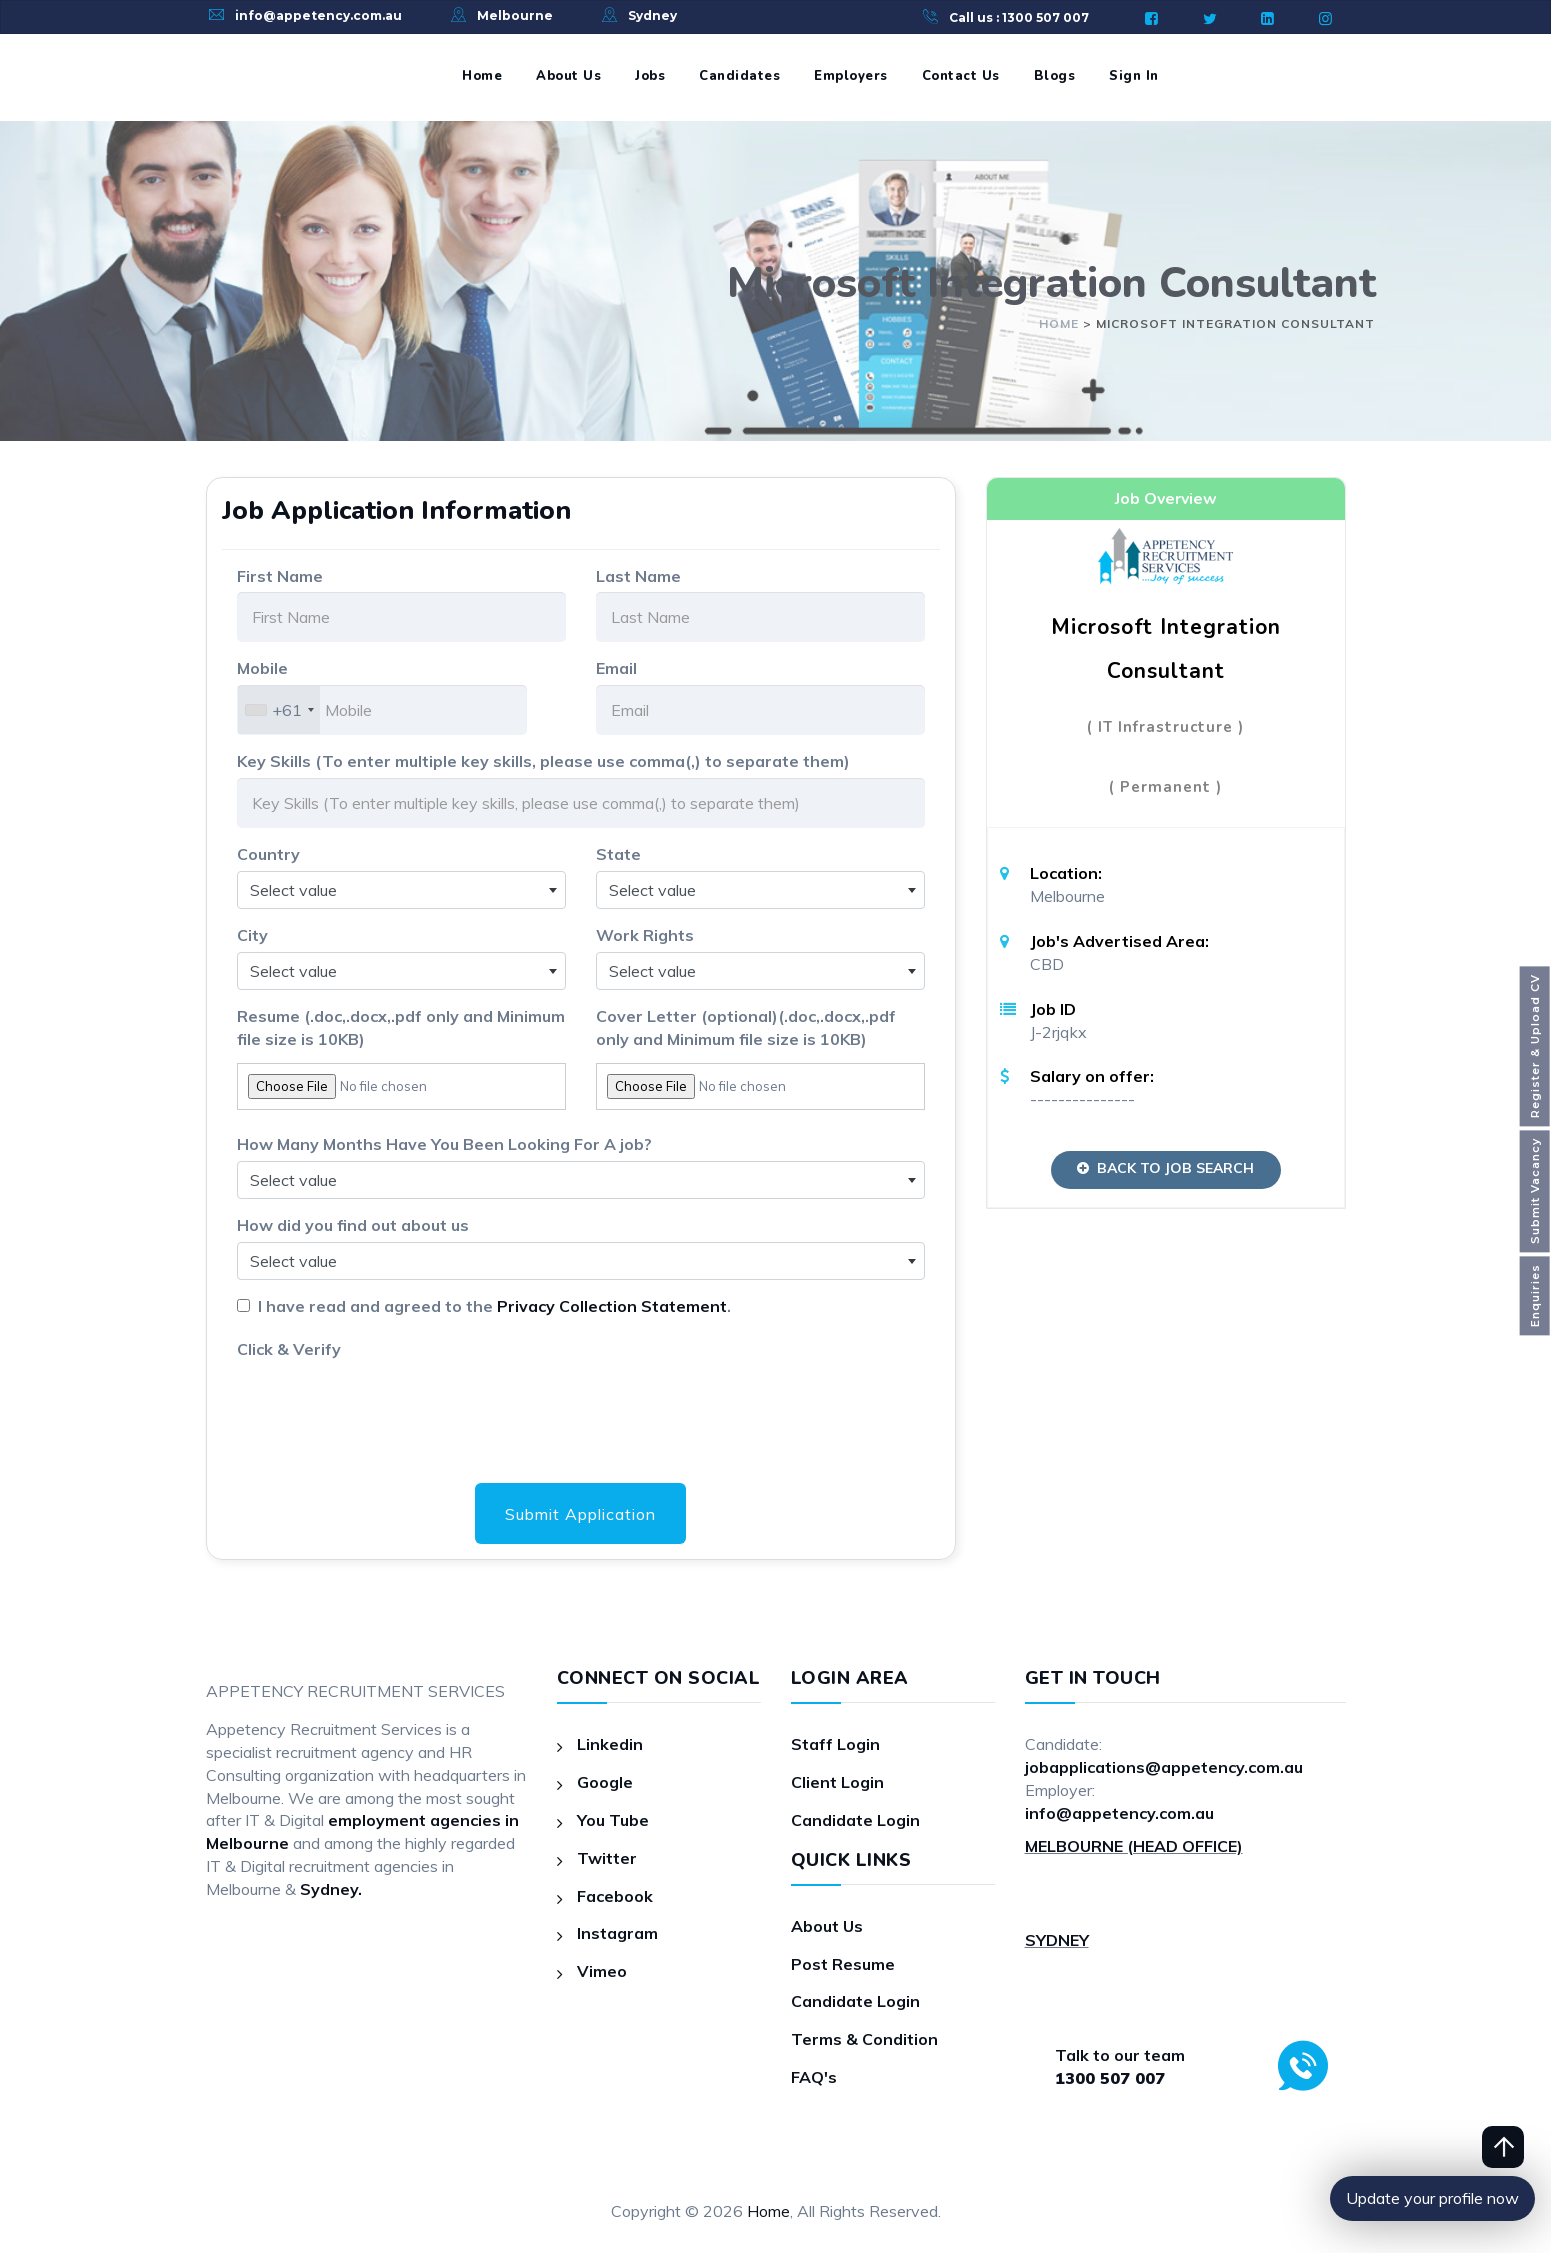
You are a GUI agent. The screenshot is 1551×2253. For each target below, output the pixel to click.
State (618, 854)
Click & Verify (289, 1349)
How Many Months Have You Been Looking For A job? (444, 1144)
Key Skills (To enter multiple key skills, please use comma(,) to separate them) (543, 761)
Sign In (1134, 76)
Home (482, 76)
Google (605, 1782)
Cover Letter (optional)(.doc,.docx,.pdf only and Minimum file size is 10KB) (746, 1027)
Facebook (615, 1896)
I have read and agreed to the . (490, 1306)
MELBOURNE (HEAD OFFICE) (1134, 1846)
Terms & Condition (864, 2039)
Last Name (638, 576)
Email (616, 668)
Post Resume (843, 1964)
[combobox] (279, 710)
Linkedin (610, 1744)
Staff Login (835, 1744)
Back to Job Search (1165, 1168)
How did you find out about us (353, 1225)
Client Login (837, 1782)
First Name (280, 576)
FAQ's (814, 2077)
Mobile (262, 668)
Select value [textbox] (293, 890)
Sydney (652, 15)
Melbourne (515, 15)
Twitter (607, 1858)
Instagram (617, 1933)
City (252, 935)
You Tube (613, 1820)
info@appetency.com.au (318, 15)
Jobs (650, 76)
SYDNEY (1057, 1940)
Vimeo (602, 1971)
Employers (851, 76)
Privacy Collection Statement (612, 1306)
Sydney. (331, 1889)
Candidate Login (855, 1820)
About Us (568, 76)
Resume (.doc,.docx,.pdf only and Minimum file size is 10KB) (401, 1027)
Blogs (1055, 76)
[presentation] (389, 1404)
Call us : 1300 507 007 (1019, 17)
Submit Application (580, 1514)
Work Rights (645, 935)
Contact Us (961, 76)
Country (268, 854)
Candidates (739, 76)
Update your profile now (1432, 2198)
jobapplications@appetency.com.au (1164, 1767)
